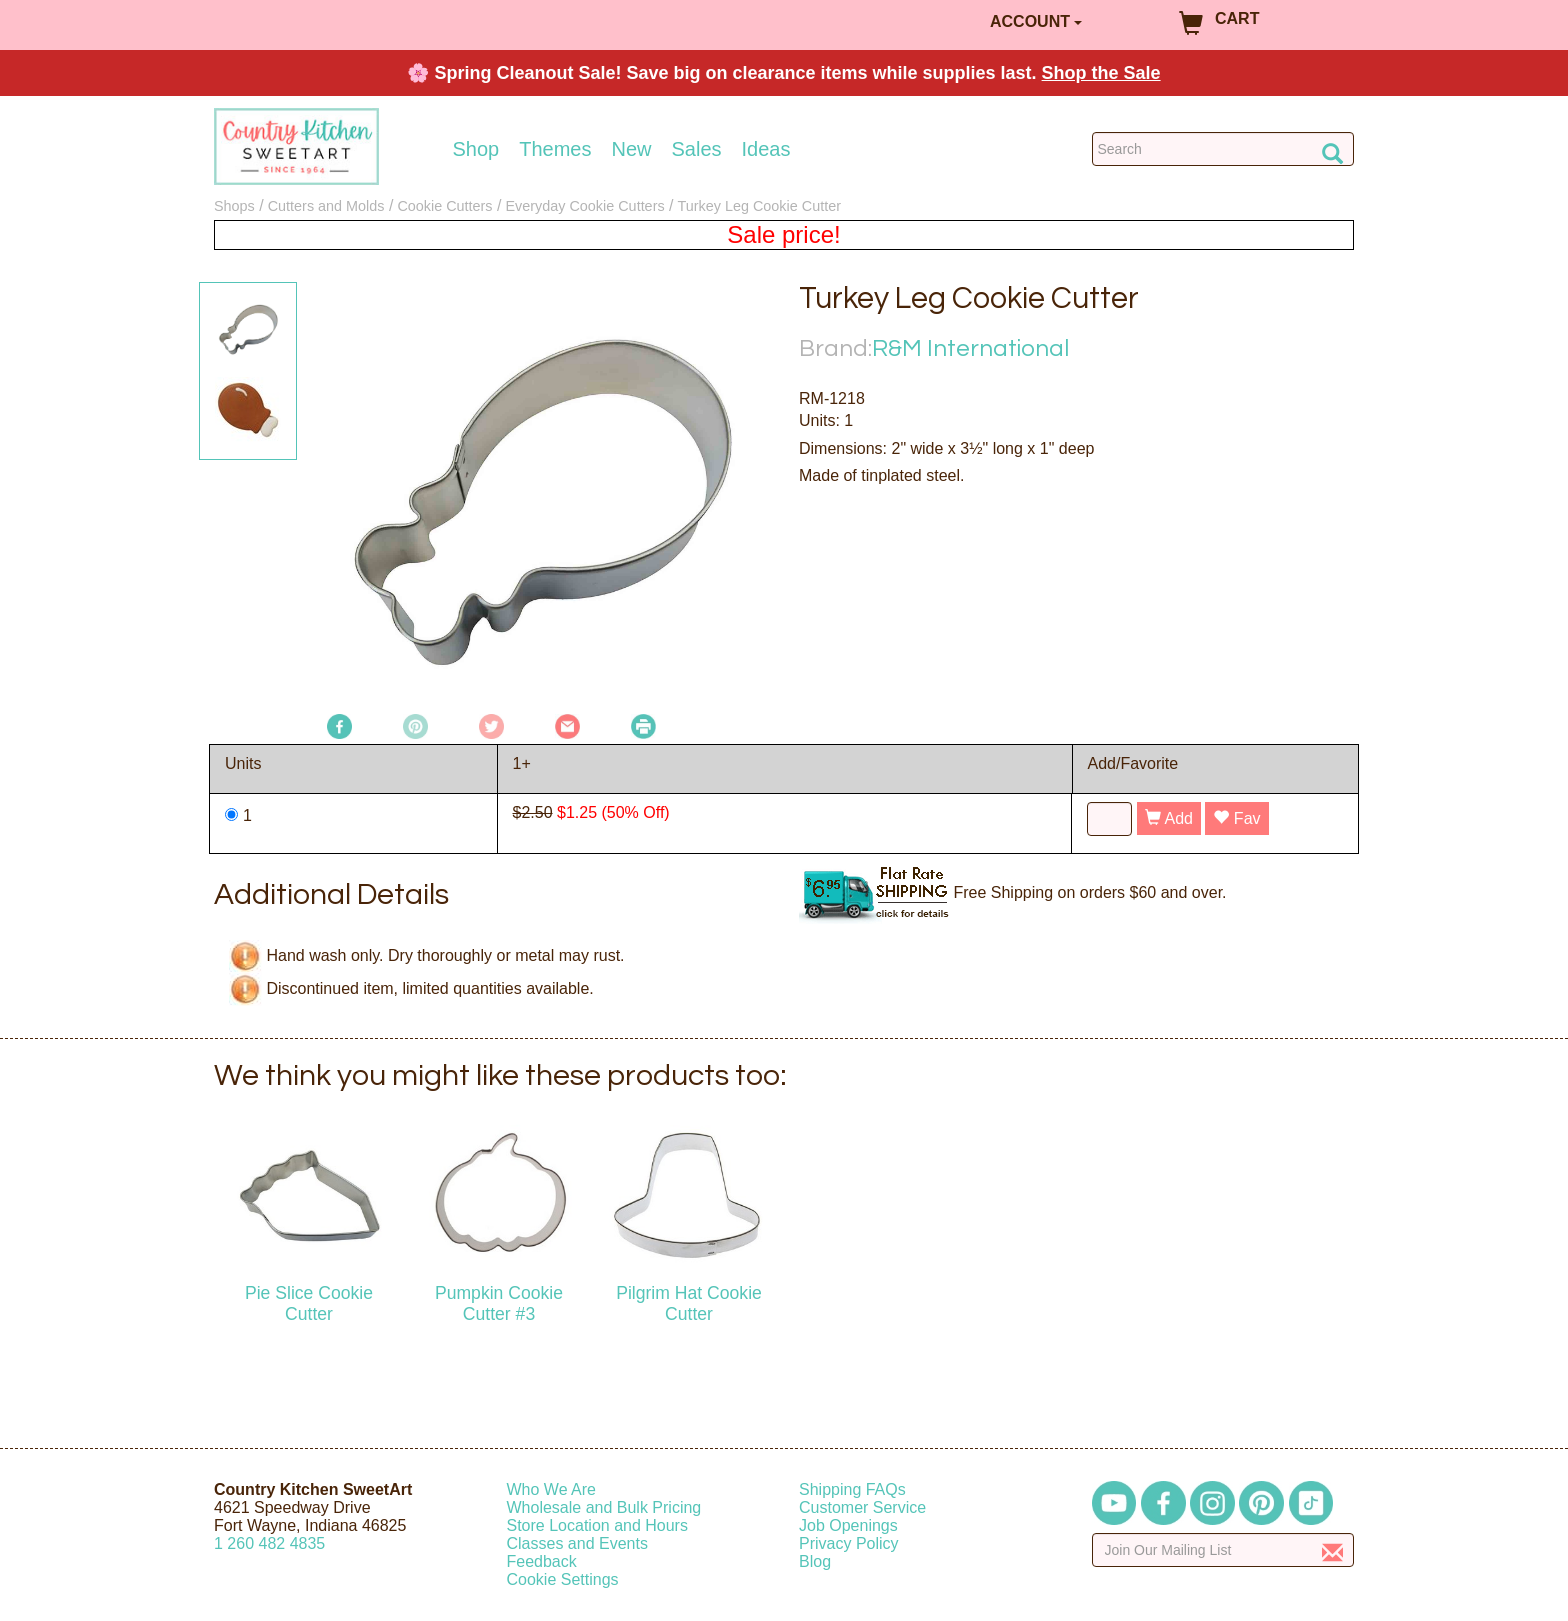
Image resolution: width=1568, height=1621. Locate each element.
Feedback (542, 1561)
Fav (1236, 818)
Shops (234, 206)
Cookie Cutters (444, 206)
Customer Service (862, 1507)
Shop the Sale (1101, 73)
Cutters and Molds (326, 206)
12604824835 (269, 1543)
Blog (815, 1561)
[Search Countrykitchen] (1223, 149)
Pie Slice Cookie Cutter (309, 1303)
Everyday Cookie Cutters (584, 206)
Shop (476, 149)
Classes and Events (577, 1543)
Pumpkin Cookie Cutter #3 (499, 1303)
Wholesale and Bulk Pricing (604, 1507)
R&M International (970, 348)
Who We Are (552, 1489)
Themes (555, 149)
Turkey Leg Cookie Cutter (759, 206)
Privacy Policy (849, 1543)
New (631, 149)
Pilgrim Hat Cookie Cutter (689, 1303)
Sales (697, 149)
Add (1169, 818)
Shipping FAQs (852, 1489)
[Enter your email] (1223, 1550)
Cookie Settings (563, 1579)
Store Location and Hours (597, 1525)
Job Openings (848, 1525)
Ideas (766, 149)
